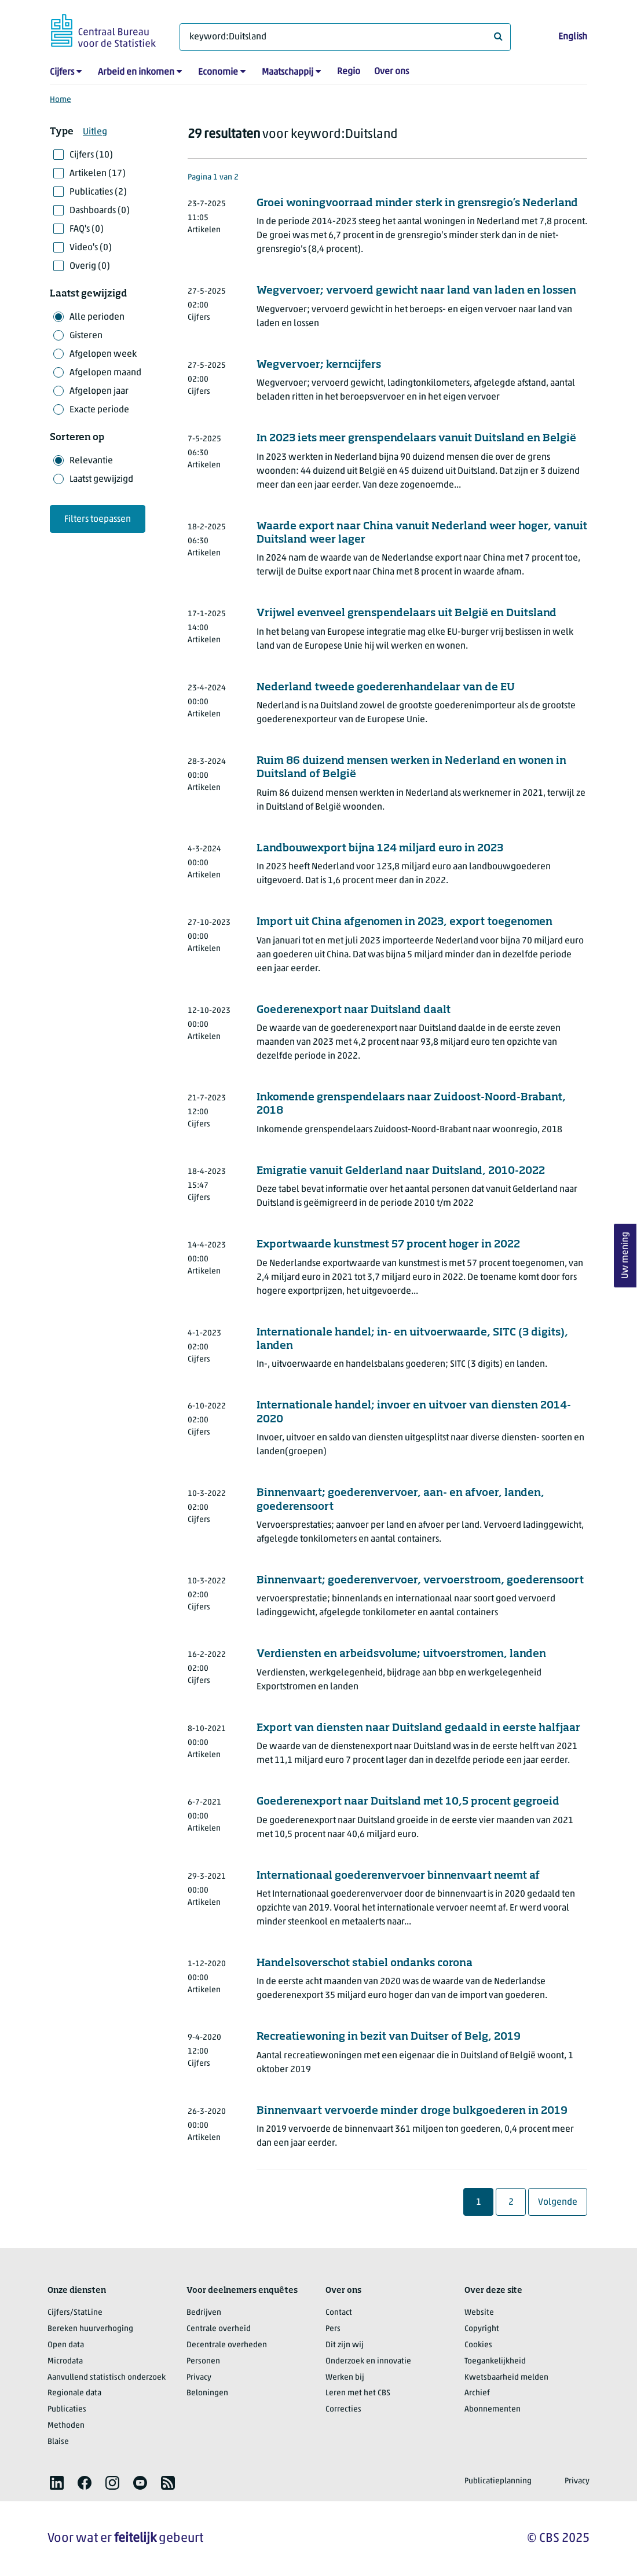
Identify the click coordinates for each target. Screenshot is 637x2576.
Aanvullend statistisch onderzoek (106, 2377)
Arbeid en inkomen (136, 72)
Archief (477, 2393)
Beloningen (207, 2393)
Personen (203, 2361)
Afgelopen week (103, 354)
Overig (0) (89, 266)
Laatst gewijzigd (101, 479)
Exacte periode (99, 410)
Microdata (65, 2361)
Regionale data (74, 2393)
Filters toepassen (97, 519)
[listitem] (56, 2482)
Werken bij (344, 2377)
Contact (338, 2313)
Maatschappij (287, 72)
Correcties (343, 2409)
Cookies (478, 2345)
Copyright (481, 2329)
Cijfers (62, 72)
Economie (218, 72)
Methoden (66, 2425)
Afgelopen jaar (99, 391)
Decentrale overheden (226, 2345)
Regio (348, 71)
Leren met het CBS (357, 2393)
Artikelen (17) (97, 173)
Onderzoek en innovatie (368, 2361)
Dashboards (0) (99, 210)
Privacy (198, 2377)
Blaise (58, 2442)
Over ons (391, 71)
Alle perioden (97, 317)
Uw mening (625, 1255)
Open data (65, 2345)
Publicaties (66, 2409)
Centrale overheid (218, 2329)
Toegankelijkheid (495, 2361)
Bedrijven (203, 2313)
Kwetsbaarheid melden (506, 2377)
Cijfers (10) (91, 155)
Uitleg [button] (95, 132)
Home (60, 100)
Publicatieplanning (498, 2481)
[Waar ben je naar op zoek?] (345, 37)
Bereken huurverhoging (90, 2329)
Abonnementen (492, 2409)
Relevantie (91, 461)
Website (479, 2313)
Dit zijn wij (344, 2345)
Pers (333, 2329)
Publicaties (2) (98, 192)
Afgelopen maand (105, 373)
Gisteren (85, 336)
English (572, 37)
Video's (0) (90, 248)
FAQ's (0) (86, 229)
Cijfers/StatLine (74, 2313)
